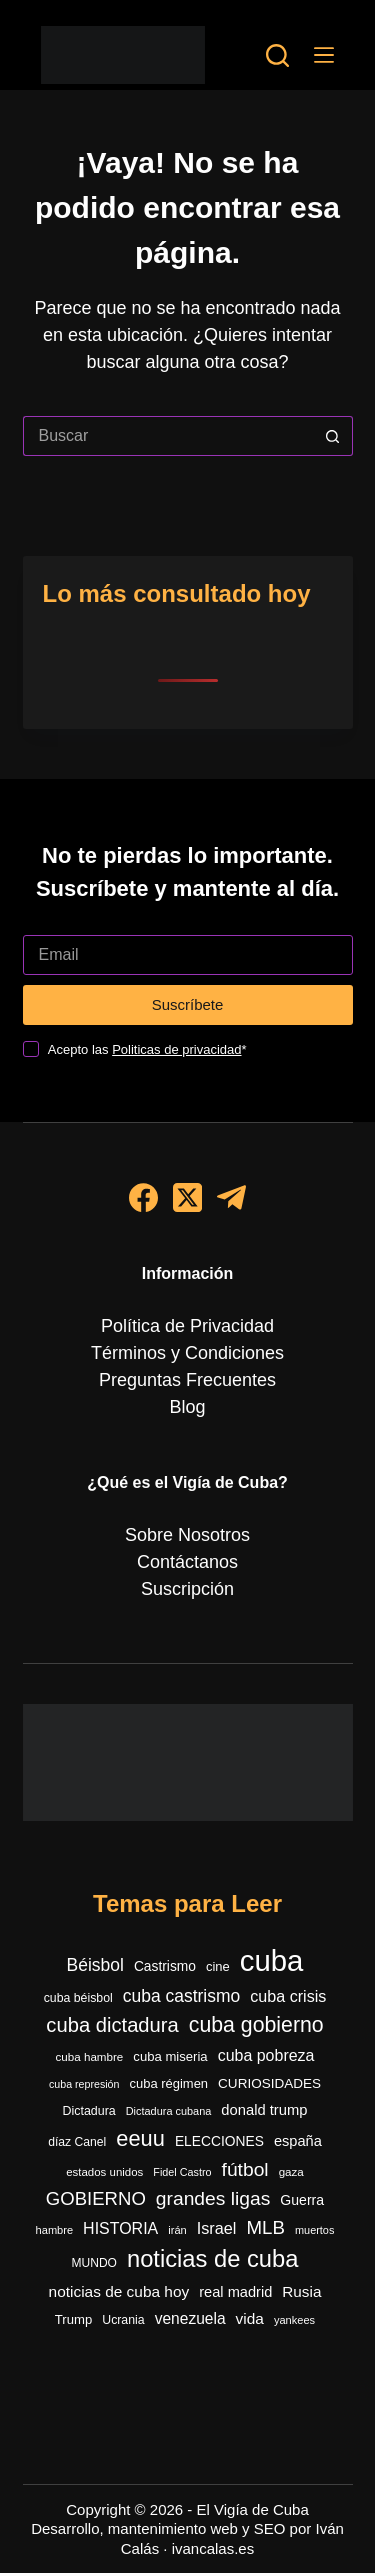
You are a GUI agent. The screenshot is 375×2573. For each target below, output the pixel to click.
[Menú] (324, 55)
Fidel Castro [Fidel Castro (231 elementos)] (182, 2172)
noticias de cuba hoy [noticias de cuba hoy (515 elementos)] (119, 2291)
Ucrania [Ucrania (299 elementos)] (123, 2320)
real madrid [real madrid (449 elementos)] (235, 2292)
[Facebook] (143, 1197)
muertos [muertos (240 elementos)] (314, 2230)
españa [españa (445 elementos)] (298, 2141)
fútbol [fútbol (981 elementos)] (245, 2169)
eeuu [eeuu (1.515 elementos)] (140, 2138)
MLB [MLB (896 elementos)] (266, 2227)
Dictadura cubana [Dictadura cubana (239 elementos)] (169, 2111)
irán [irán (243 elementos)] (177, 2230)
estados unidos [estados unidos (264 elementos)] (104, 2172)
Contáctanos (187, 1562)
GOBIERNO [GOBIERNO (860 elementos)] (96, 2198)
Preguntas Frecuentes (187, 1380)
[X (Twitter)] (187, 1197)
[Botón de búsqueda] (333, 436)
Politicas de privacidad (176, 1049)
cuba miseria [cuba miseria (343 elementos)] (170, 2056)
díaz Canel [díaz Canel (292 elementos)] (77, 2142)
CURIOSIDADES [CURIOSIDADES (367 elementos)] (269, 2083)
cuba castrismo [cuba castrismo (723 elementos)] (181, 1996)
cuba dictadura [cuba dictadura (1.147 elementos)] (112, 2025)
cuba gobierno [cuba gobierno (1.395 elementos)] (256, 2025)
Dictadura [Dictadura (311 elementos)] (89, 2111)
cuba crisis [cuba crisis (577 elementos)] (288, 1996)
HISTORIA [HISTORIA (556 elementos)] (120, 2228)
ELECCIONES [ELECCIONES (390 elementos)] (219, 2141)
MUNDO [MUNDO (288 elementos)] (94, 2263)
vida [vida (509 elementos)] (250, 2318)
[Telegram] (231, 1197)
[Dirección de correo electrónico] (188, 955)
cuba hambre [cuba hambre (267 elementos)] (90, 2056)
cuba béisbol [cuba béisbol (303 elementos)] (78, 1998)
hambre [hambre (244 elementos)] (55, 2230)
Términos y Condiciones (187, 1353)
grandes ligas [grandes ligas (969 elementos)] (213, 2198)
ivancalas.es (213, 2548)
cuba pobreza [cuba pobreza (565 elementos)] (266, 2055)
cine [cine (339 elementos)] (218, 1966)
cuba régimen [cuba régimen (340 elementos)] (169, 2083)
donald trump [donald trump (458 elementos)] (264, 2110)
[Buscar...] (168, 436)
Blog (187, 1407)
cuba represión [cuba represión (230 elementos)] (84, 2084)
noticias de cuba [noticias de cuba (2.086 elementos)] (213, 2259)
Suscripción (187, 1589)
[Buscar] (277, 55)
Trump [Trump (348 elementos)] (73, 2319)
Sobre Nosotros (187, 1535)
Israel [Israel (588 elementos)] (217, 2228)
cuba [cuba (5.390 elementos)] (272, 1960)
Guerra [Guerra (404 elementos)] (302, 2200)
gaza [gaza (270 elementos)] (291, 2171)
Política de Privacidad (187, 1326)
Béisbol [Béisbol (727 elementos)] (95, 1965)
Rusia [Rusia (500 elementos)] (301, 2291)
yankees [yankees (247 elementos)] (294, 2320)
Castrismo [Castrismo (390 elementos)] (165, 1966)
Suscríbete (188, 1004)
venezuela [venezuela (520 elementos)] (190, 2318)
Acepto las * (147, 1049)
